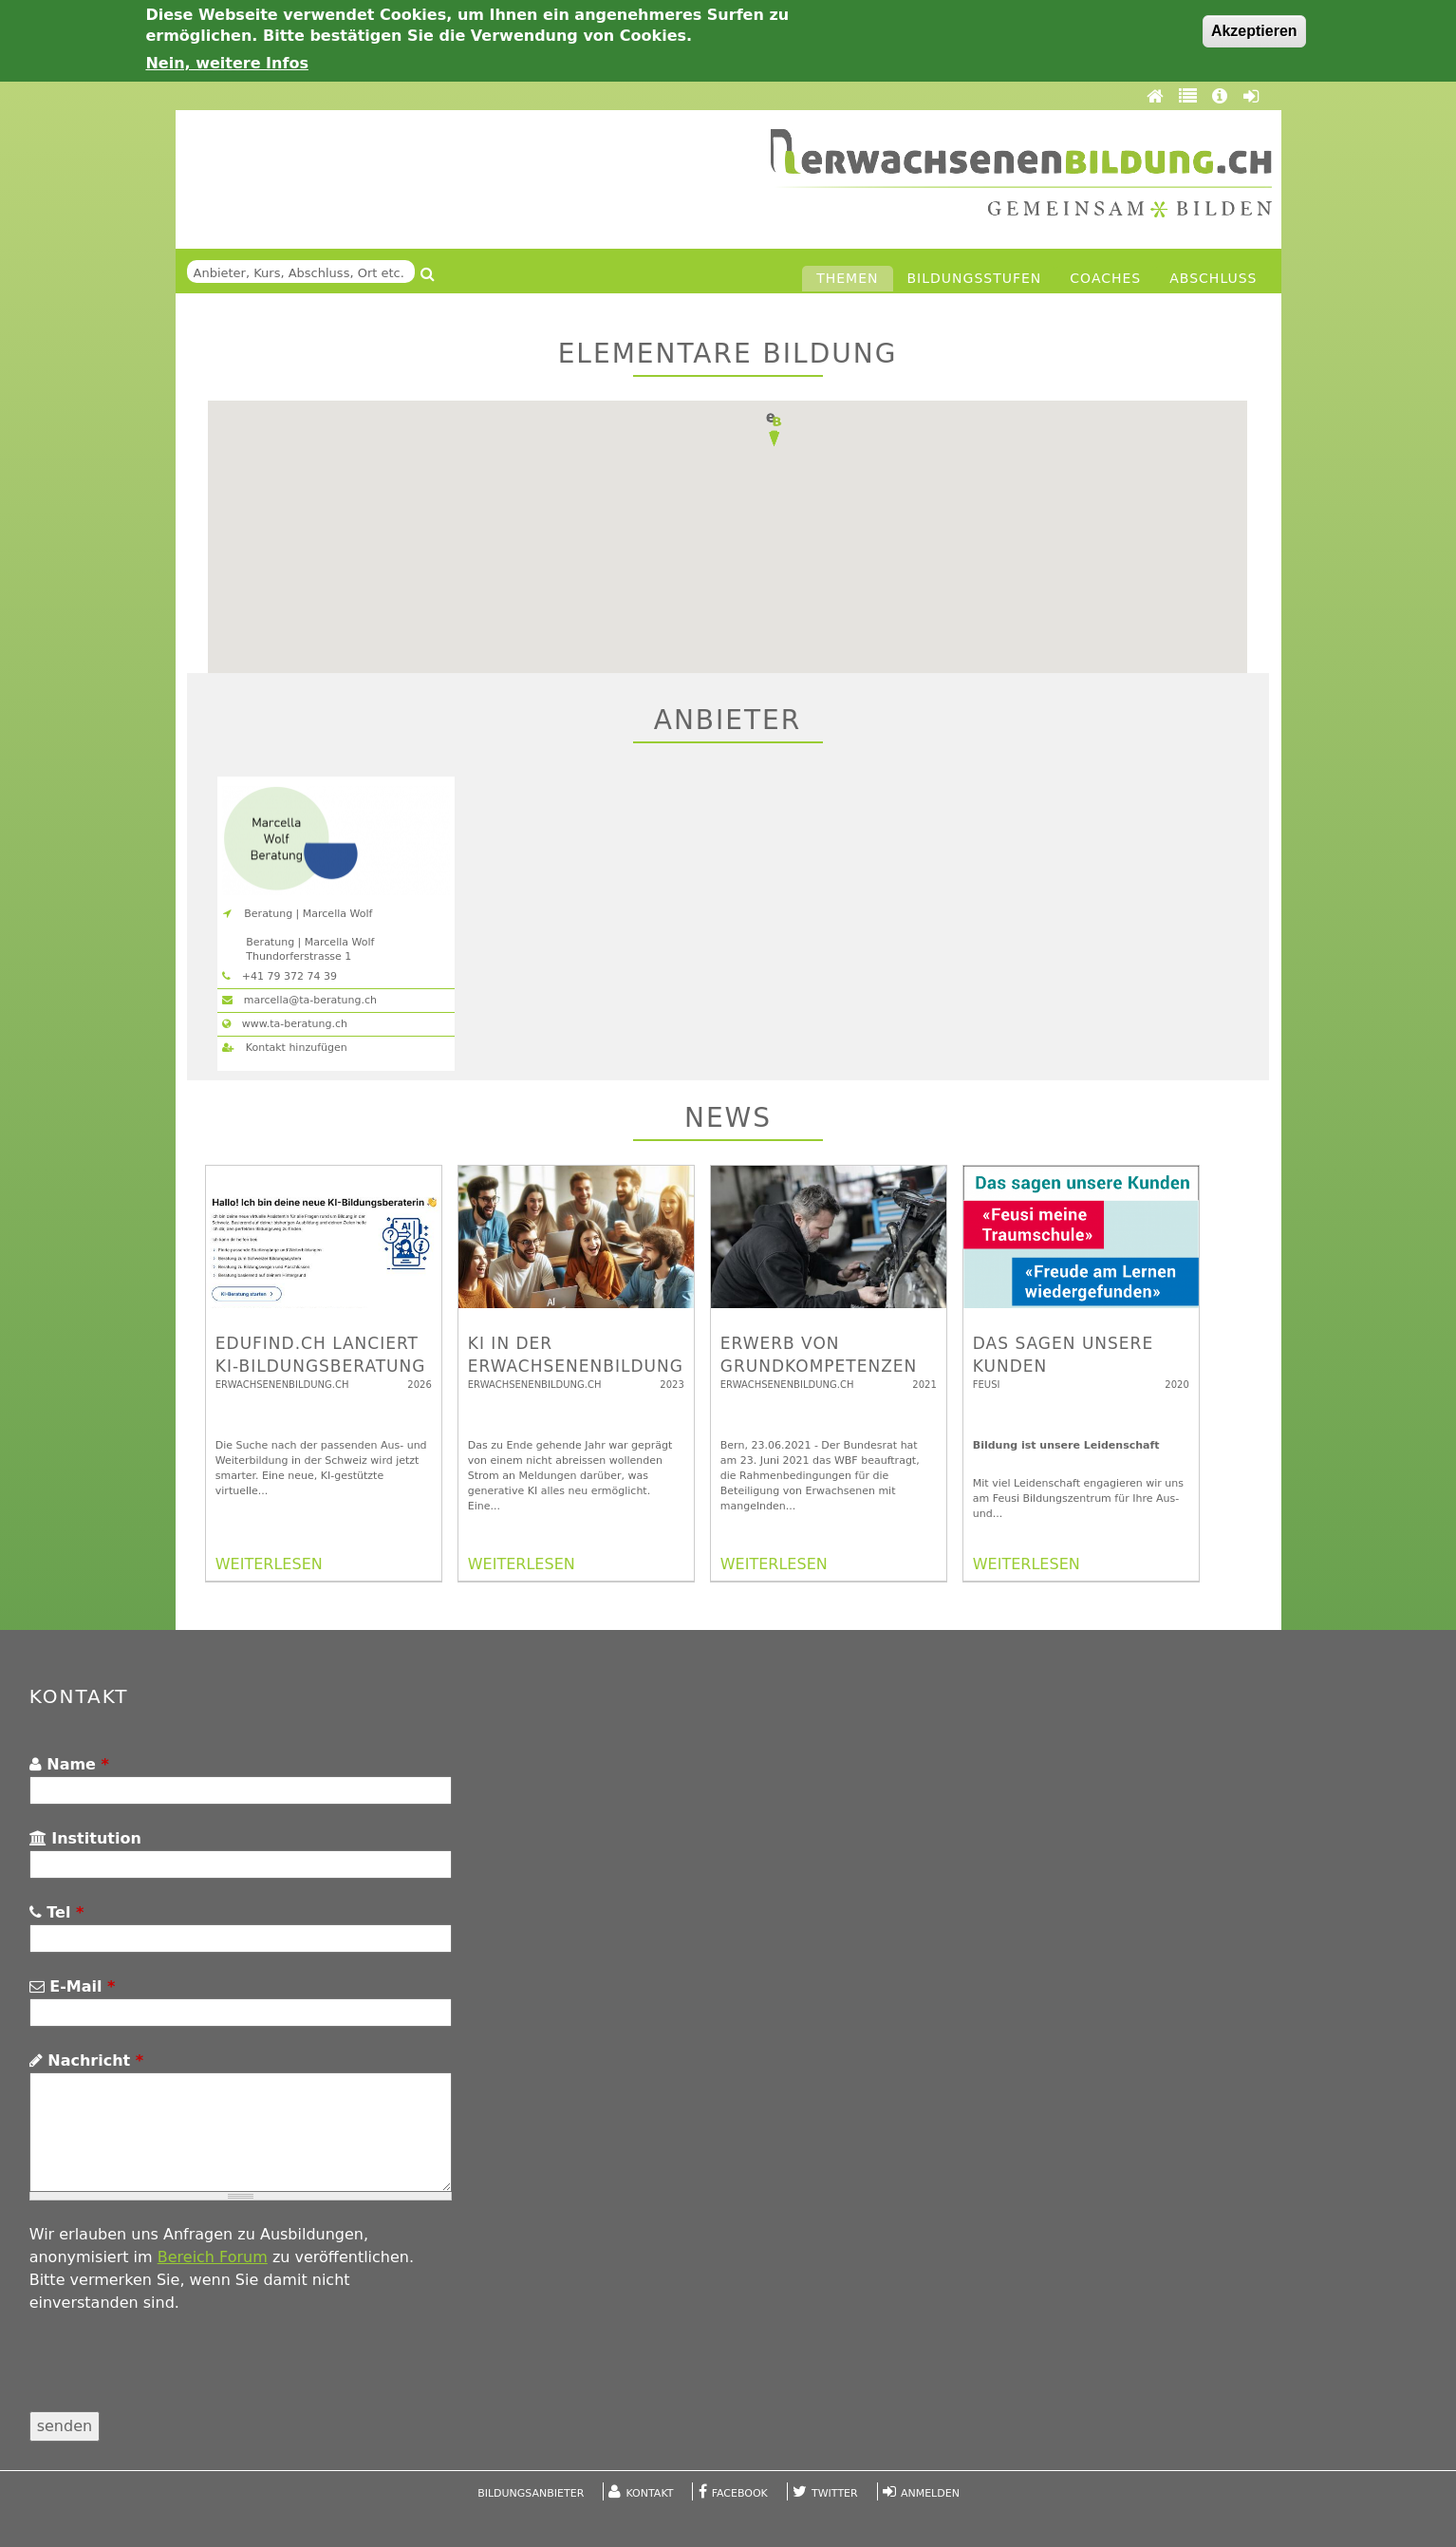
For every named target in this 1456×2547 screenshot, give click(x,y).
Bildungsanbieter (530, 2493)
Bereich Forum (213, 2257)
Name (69, 1764)
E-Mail (72, 1986)
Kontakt (650, 2493)
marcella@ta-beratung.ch (299, 1000)
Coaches (1105, 278)
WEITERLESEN (269, 1564)
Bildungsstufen (974, 278)
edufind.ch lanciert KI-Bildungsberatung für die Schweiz (320, 1366)
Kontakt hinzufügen (284, 1047)
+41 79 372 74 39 (279, 976)
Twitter (835, 2493)
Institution (85, 1838)
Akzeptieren (1254, 31)
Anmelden (930, 2493)
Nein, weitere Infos (226, 63)
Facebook (740, 2493)
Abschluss (1213, 278)
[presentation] (173, 2374)
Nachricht (86, 2060)
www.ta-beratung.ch (284, 1024)
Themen (847, 278)
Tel (56, 1912)
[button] (773, 430)
